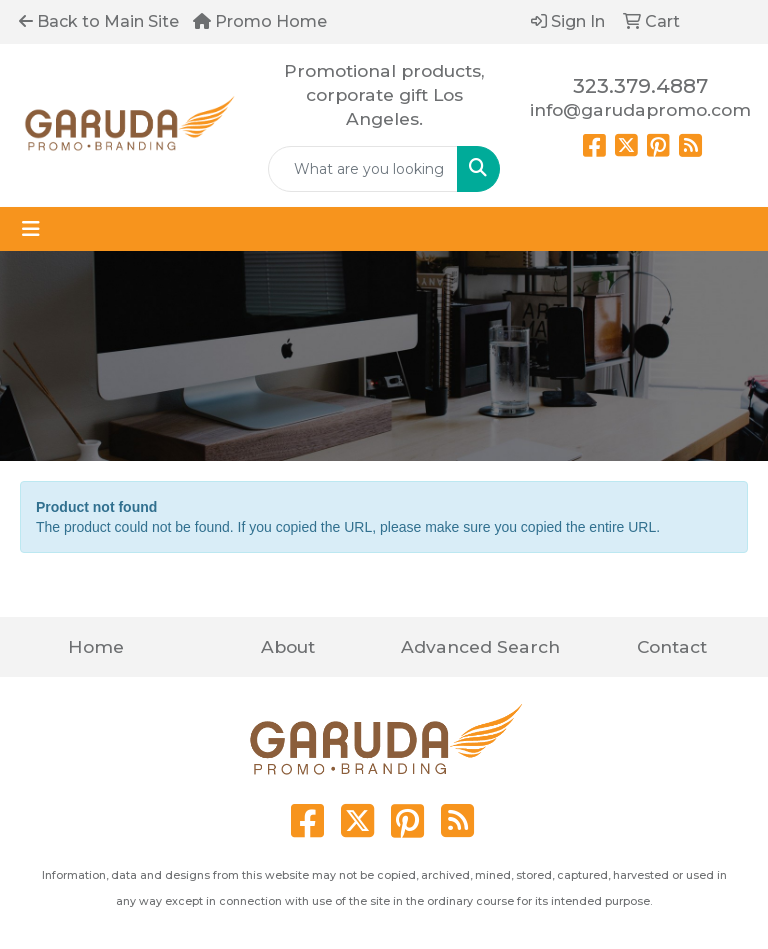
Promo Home (260, 21)
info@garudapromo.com (640, 109)
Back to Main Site (99, 21)
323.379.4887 (640, 86)
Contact (672, 646)
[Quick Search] (363, 169)
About (288, 646)
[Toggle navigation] (31, 229)
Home (96, 646)
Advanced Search (480, 646)
